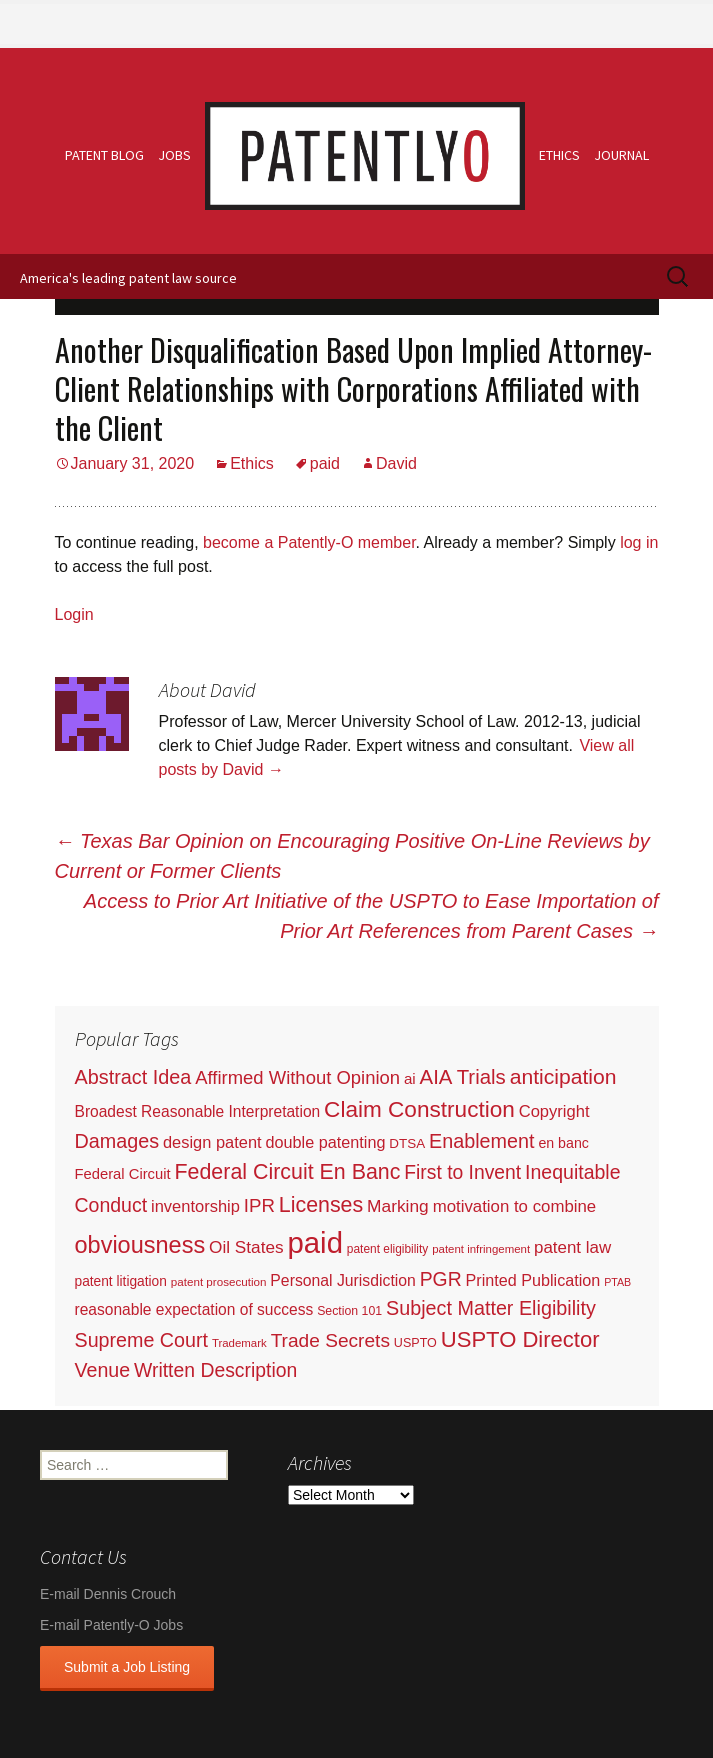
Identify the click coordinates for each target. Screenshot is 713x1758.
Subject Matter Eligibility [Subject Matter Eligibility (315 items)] (491, 1308)
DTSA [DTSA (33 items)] (407, 1143)
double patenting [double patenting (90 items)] (326, 1142)
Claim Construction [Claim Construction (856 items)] (419, 1109)
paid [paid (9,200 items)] (315, 1242)
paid (325, 463)
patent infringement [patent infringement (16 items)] (481, 1249)
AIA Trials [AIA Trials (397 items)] (463, 1077)
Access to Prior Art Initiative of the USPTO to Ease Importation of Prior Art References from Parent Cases (371, 916)
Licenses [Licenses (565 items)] (321, 1205)
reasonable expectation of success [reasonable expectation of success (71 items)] (194, 1309)
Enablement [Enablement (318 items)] (482, 1141)
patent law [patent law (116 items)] (572, 1247)
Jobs (174, 155)
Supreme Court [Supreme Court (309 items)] (142, 1340)
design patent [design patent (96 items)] (212, 1142)
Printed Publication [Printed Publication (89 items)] (533, 1280)
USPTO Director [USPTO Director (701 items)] (520, 1339)
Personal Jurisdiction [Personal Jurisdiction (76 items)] (342, 1280)
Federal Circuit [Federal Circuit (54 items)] (123, 1174)
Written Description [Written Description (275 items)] (215, 1370)
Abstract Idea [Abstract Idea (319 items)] (133, 1077)
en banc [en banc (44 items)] (563, 1143)
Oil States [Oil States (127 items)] (246, 1247)
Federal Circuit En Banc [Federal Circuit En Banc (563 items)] (288, 1172)
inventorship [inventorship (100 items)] (195, 1206)
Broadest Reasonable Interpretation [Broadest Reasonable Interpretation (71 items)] (198, 1111)
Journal (621, 155)
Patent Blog (104, 155)
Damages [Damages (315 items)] (117, 1141)
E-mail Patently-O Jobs (111, 1625)
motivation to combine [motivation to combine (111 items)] (515, 1206)
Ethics (559, 155)
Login (74, 614)
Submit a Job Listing (127, 1667)
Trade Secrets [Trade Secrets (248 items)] (330, 1340)
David (396, 463)
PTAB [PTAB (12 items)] (617, 1282)
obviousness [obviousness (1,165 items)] (140, 1245)
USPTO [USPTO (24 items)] (415, 1343)
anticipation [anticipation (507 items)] (563, 1076)
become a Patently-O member (309, 542)
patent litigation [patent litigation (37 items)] (121, 1281)
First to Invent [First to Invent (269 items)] (462, 1172)
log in (639, 542)
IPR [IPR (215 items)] (259, 1205)
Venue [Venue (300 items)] (103, 1370)
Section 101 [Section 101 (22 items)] (349, 1311)
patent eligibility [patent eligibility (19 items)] (387, 1249)
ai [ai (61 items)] (410, 1078)
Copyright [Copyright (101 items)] (554, 1111)
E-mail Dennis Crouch (108, 1594)
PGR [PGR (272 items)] (441, 1279)
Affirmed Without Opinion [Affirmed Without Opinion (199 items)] (297, 1077)
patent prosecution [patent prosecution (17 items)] (219, 1281)
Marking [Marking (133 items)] (398, 1206)
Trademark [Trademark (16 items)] (239, 1343)
